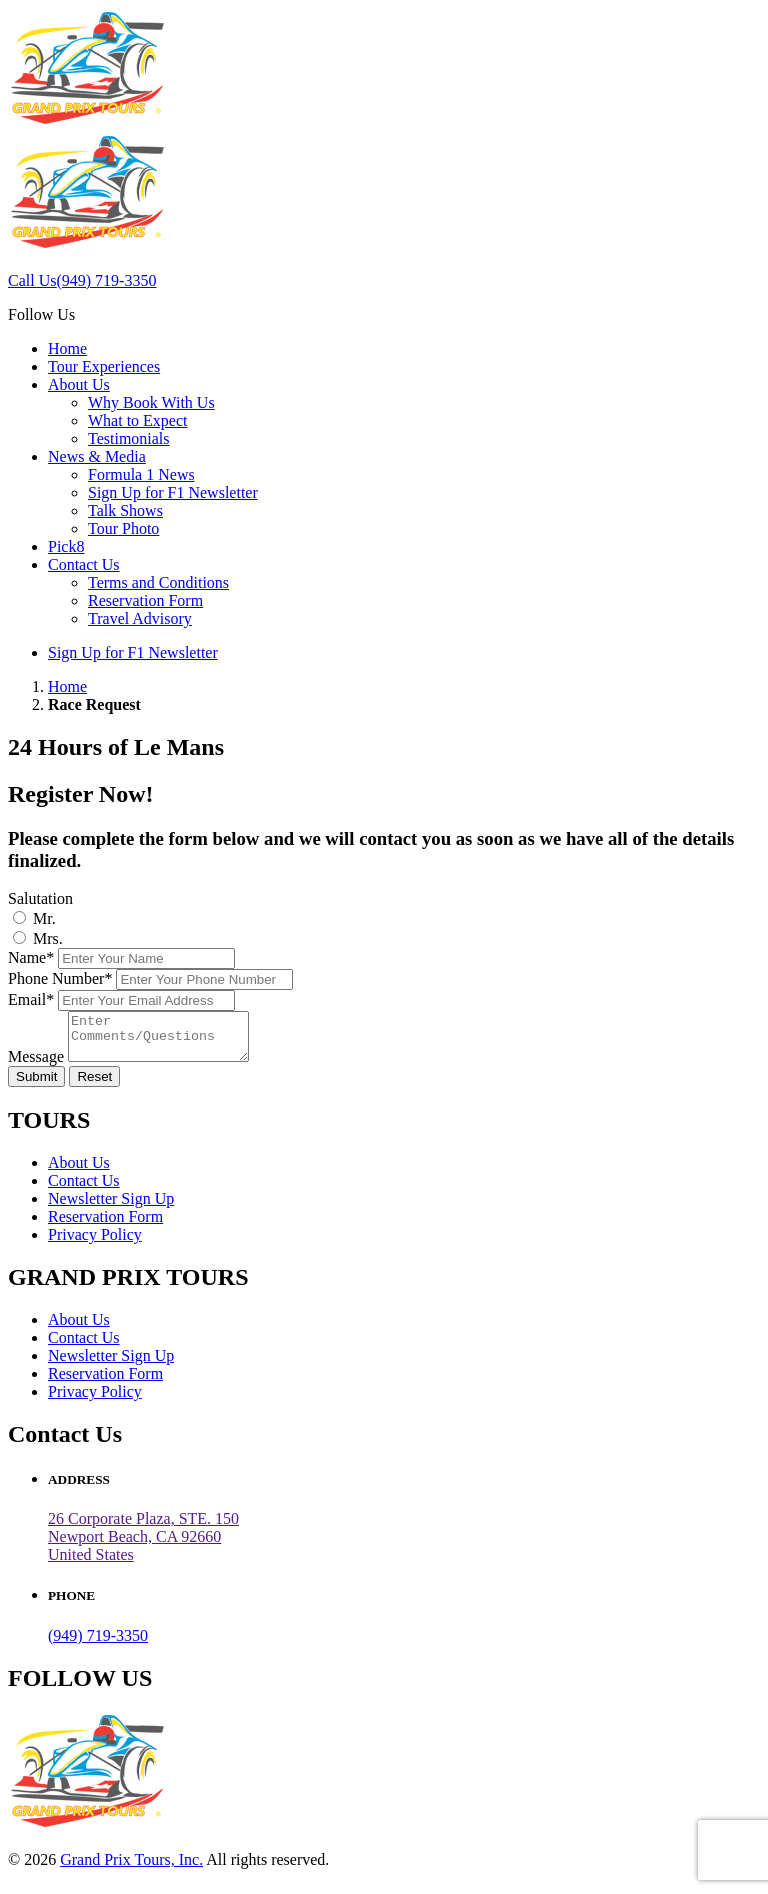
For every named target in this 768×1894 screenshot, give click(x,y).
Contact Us (84, 564)
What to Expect (138, 420)
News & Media (97, 456)
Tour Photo (123, 528)
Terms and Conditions (158, 582)
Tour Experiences (104, 366)
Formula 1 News (141, 474)
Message (36, 1065)
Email (31, 999)
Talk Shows (125, 510)
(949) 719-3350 (98, 1644)
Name (31, 957)
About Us (79, 384)
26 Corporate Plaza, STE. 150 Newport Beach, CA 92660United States (143, 1545)
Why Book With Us (151, 402)
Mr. (44, 918)
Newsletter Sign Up (111, 1207)
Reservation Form (145, 600)
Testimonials (129, 438)
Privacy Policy (95, 1243)
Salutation (40, 898)
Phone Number (60, 978)
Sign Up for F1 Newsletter (173, 492)
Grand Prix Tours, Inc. (131, 1868)
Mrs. (48, 938)
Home (67, 348)
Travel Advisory (140, 618)
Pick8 (66, 546)
